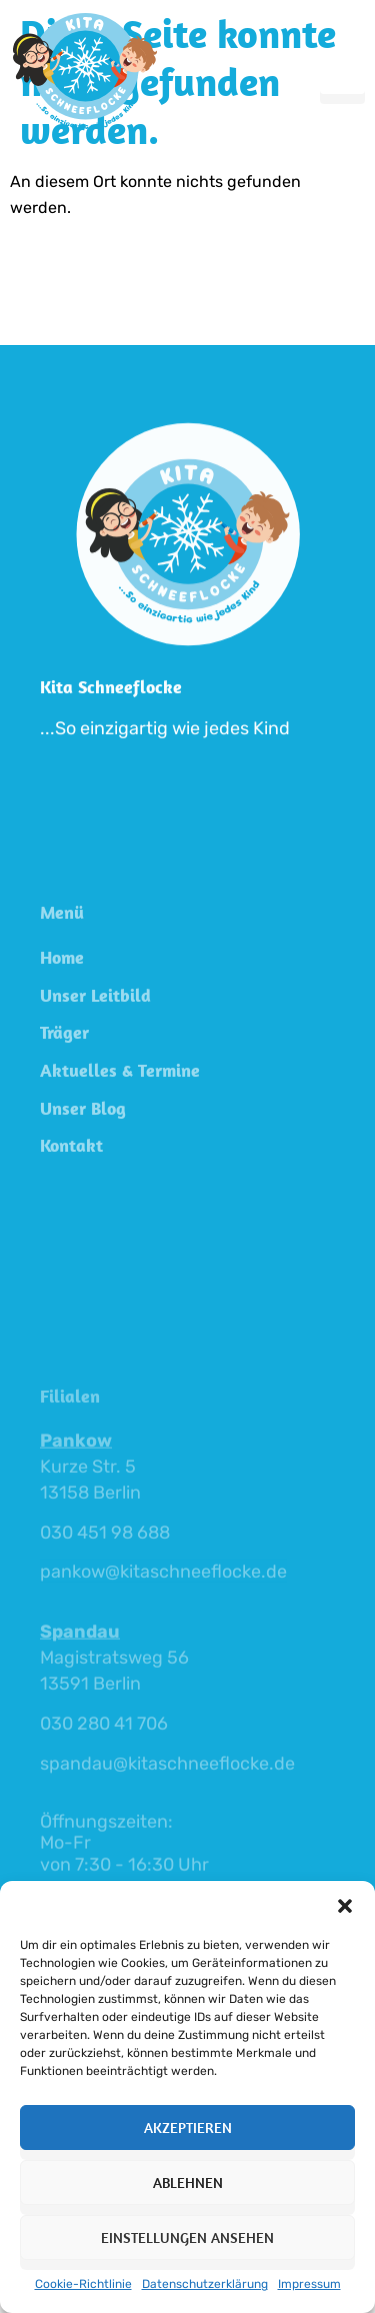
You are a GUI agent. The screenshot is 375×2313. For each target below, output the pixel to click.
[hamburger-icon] (342, 71)
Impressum (309, 2284)
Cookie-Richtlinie (83, 2284)
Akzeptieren (188, 2127)
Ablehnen (188, 2182)
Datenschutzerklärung (205, 2284)
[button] (345, 1906)
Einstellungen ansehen (187, 2237)
